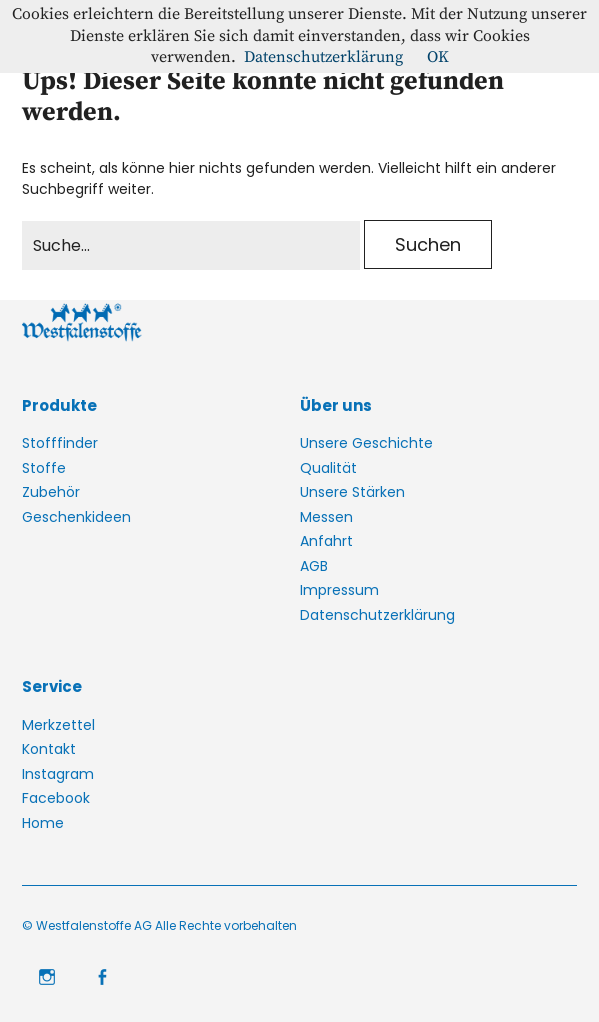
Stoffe (44, 468)
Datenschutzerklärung (377, 615)
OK (438, 57)
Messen (326, 517)
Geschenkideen (76, 517)
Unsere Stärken (352, 492)
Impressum (339, 590)
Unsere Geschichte (366, 443)
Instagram (58, 774)
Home (43, 823)
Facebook (56, 798)
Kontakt (49, 749)
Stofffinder (60, 443)
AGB (314, 566)
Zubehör (51, 492)
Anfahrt (326, 541)
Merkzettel (58, 725)
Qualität (328, 468)
